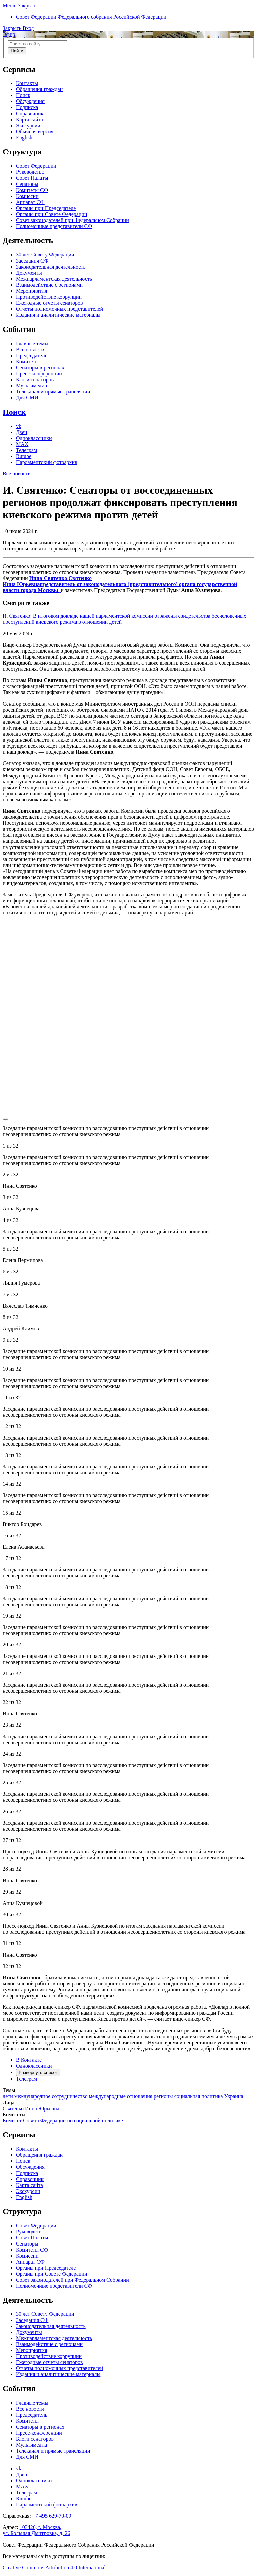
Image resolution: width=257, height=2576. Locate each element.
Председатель (31, 355)
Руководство (30, 172)
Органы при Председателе (46, 208)
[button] (20, 5)
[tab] (128, 2069)
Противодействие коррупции (49, 297)
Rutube (23, 456)
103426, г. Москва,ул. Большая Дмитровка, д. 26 (36, 2530)
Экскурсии (28, 125)
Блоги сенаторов (35, 379)
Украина (233, 2096)
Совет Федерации (36, 166)
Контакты (27, 83)
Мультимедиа (31, 385)
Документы (29, 273)
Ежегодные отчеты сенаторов (49, 303)
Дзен (21, 432)
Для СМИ (27, 397)
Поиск (23, 95)
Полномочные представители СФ (54, 226)
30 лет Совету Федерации (45, 254)
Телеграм (26, 450)
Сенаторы (27, 184)
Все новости (30, 349)
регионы (164, 2096)
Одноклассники (34, 438)
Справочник (30, 113)
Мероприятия (31, 291)
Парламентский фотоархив (46, 462)
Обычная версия (34, 131)
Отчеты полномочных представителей (59, 309)
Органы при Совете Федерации (51, 214)
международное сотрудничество (51, 2096)
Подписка (27, 107)
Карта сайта (29, 119)
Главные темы (32, 343)
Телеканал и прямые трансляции (53, 391)
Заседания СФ (32, 261)
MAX (22, 444)
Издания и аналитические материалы (58, 315)
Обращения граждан (39, 89)
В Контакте (29, 2060)
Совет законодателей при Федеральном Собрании (72, 220)
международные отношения (121, 2096)
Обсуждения (30, 101)
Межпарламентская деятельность (54, 279)
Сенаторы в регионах (40, 367)
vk (18, 426)
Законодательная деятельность (51, 267)
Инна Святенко (120, 584)
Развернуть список (38, 2072)
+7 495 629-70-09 (51, 2516)
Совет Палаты (32, 178)
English (24, 137)
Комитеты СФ (32, 190)
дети (8, 2096)
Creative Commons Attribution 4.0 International (54, 2567)
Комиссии (27, 196)
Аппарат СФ (30, 202)
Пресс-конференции (39, 373)
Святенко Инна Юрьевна (31, 2108)
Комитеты (27, 361)
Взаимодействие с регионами (49, 285)
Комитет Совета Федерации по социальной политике (63, 2120)
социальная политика (199, 2096)
